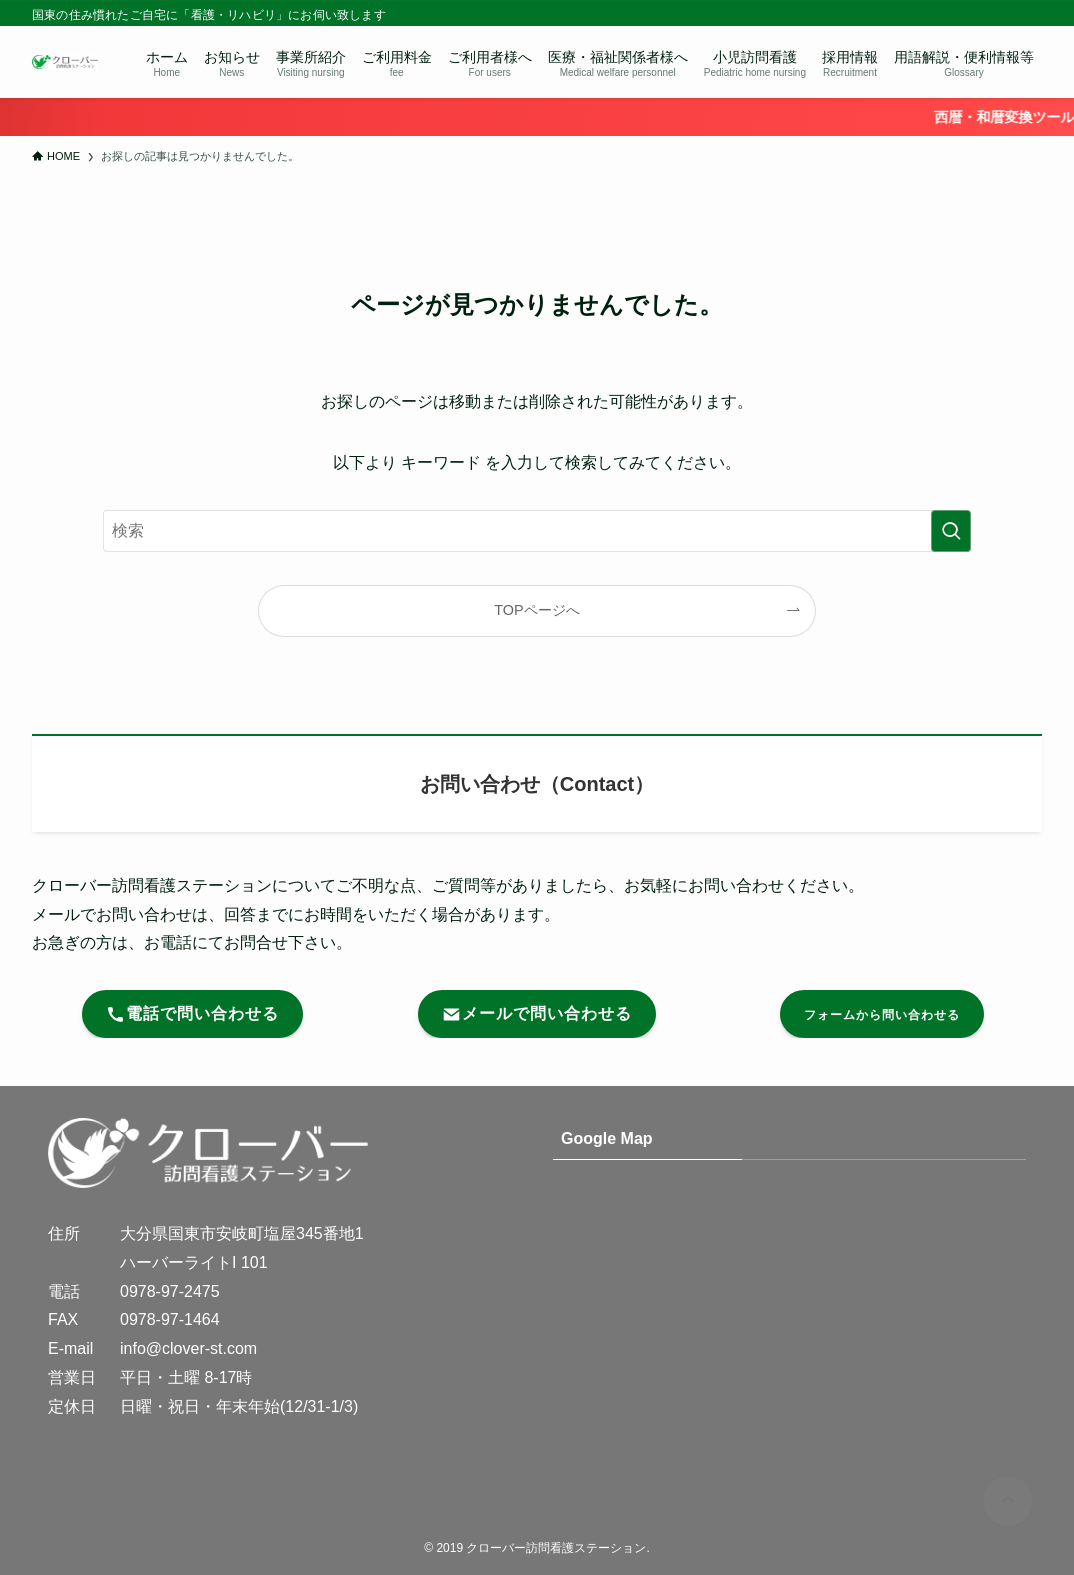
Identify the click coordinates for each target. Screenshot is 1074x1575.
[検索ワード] (537, 531)
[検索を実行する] (951, 531)
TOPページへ (536, 610)
